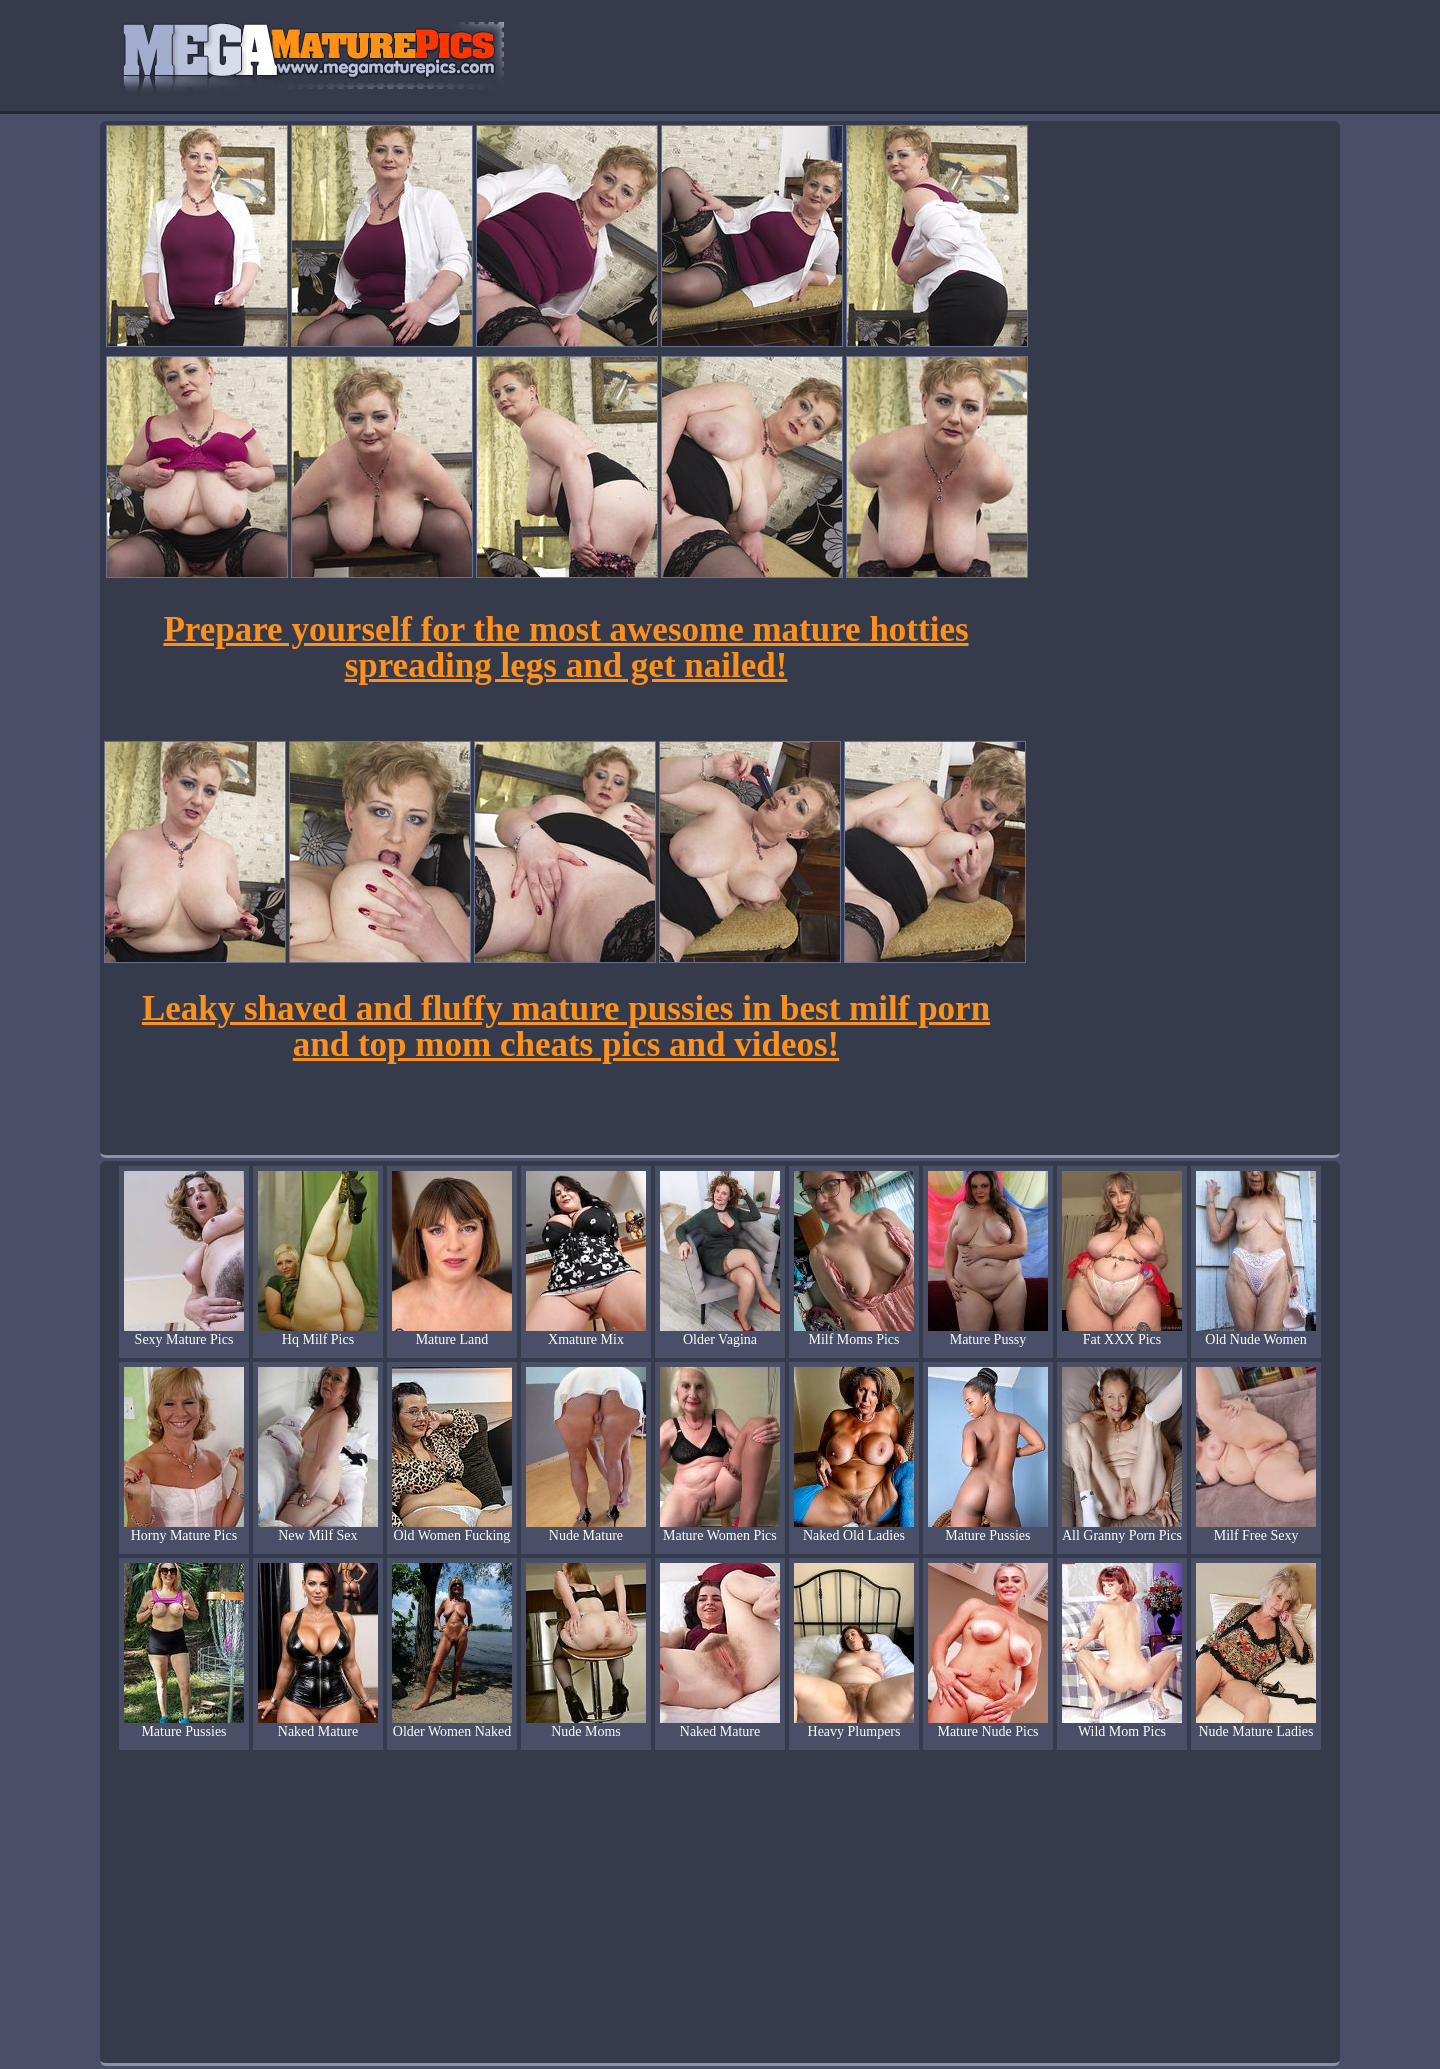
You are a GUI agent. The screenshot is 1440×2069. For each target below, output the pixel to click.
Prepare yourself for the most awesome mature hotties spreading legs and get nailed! (565, 647)
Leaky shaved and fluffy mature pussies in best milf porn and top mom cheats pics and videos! (566, 1026)
